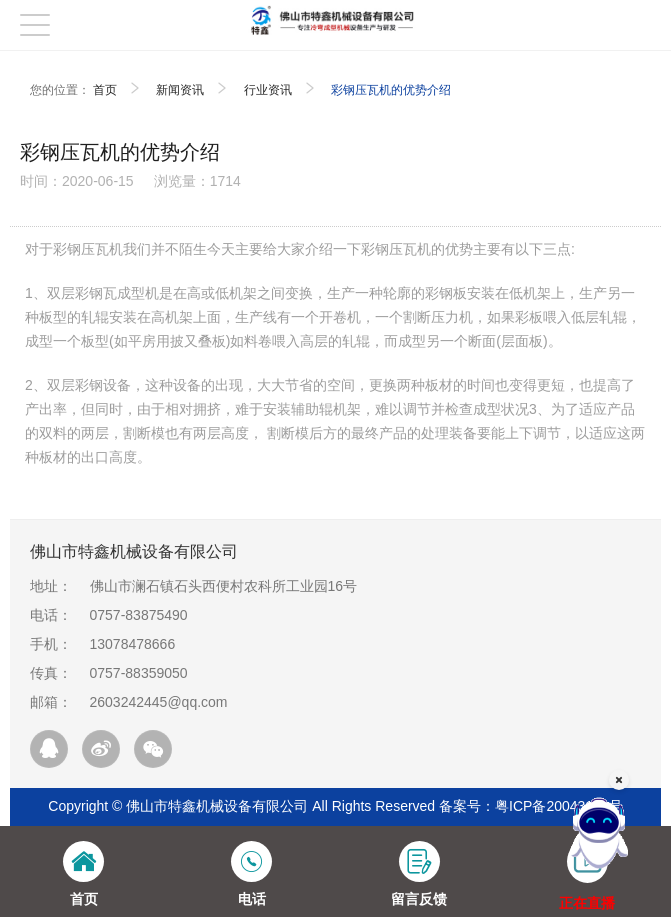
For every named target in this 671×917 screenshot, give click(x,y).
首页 (105, 90)
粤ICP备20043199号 (559, 806)
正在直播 (587, 903)
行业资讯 (268, 90)
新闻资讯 (180, 90)
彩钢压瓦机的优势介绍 (391, 90)
